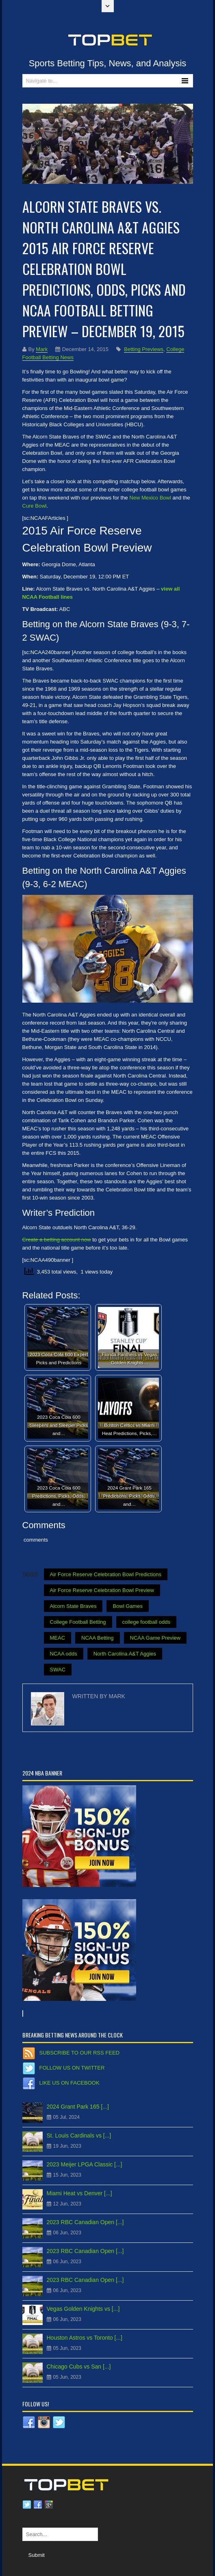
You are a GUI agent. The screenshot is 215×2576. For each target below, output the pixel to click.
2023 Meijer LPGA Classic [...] (84, 2164)
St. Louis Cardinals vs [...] (79, 2135)
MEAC (57, 1638)
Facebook (37, 2504)
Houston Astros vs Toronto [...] (85, 2337)
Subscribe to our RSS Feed (79, 2053)
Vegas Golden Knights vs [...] (83, 2309)
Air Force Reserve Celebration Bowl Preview (102, 1590)
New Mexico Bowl (150, 498)
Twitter (26, 2504)
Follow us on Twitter (72, 2068)
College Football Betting (78, 1622)
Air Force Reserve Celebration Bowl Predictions (106, 1574)
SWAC (58, 1669)
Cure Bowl (34, 506)
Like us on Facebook (69, 2083)
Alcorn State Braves (73, 1606)
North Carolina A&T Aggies (124, 1654)
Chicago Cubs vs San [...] (79, 2366)
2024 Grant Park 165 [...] (78, 2106)
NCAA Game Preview (155, 1638)
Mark (42, 349)
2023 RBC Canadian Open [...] (85, 2222)
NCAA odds (63, 1654)
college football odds (146, 1622)
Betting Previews (143, 349)
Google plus (48, 2504)
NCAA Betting (97, 1638)
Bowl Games (128, 1606)
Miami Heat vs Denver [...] (79, 2193)
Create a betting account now (56, 1240)
